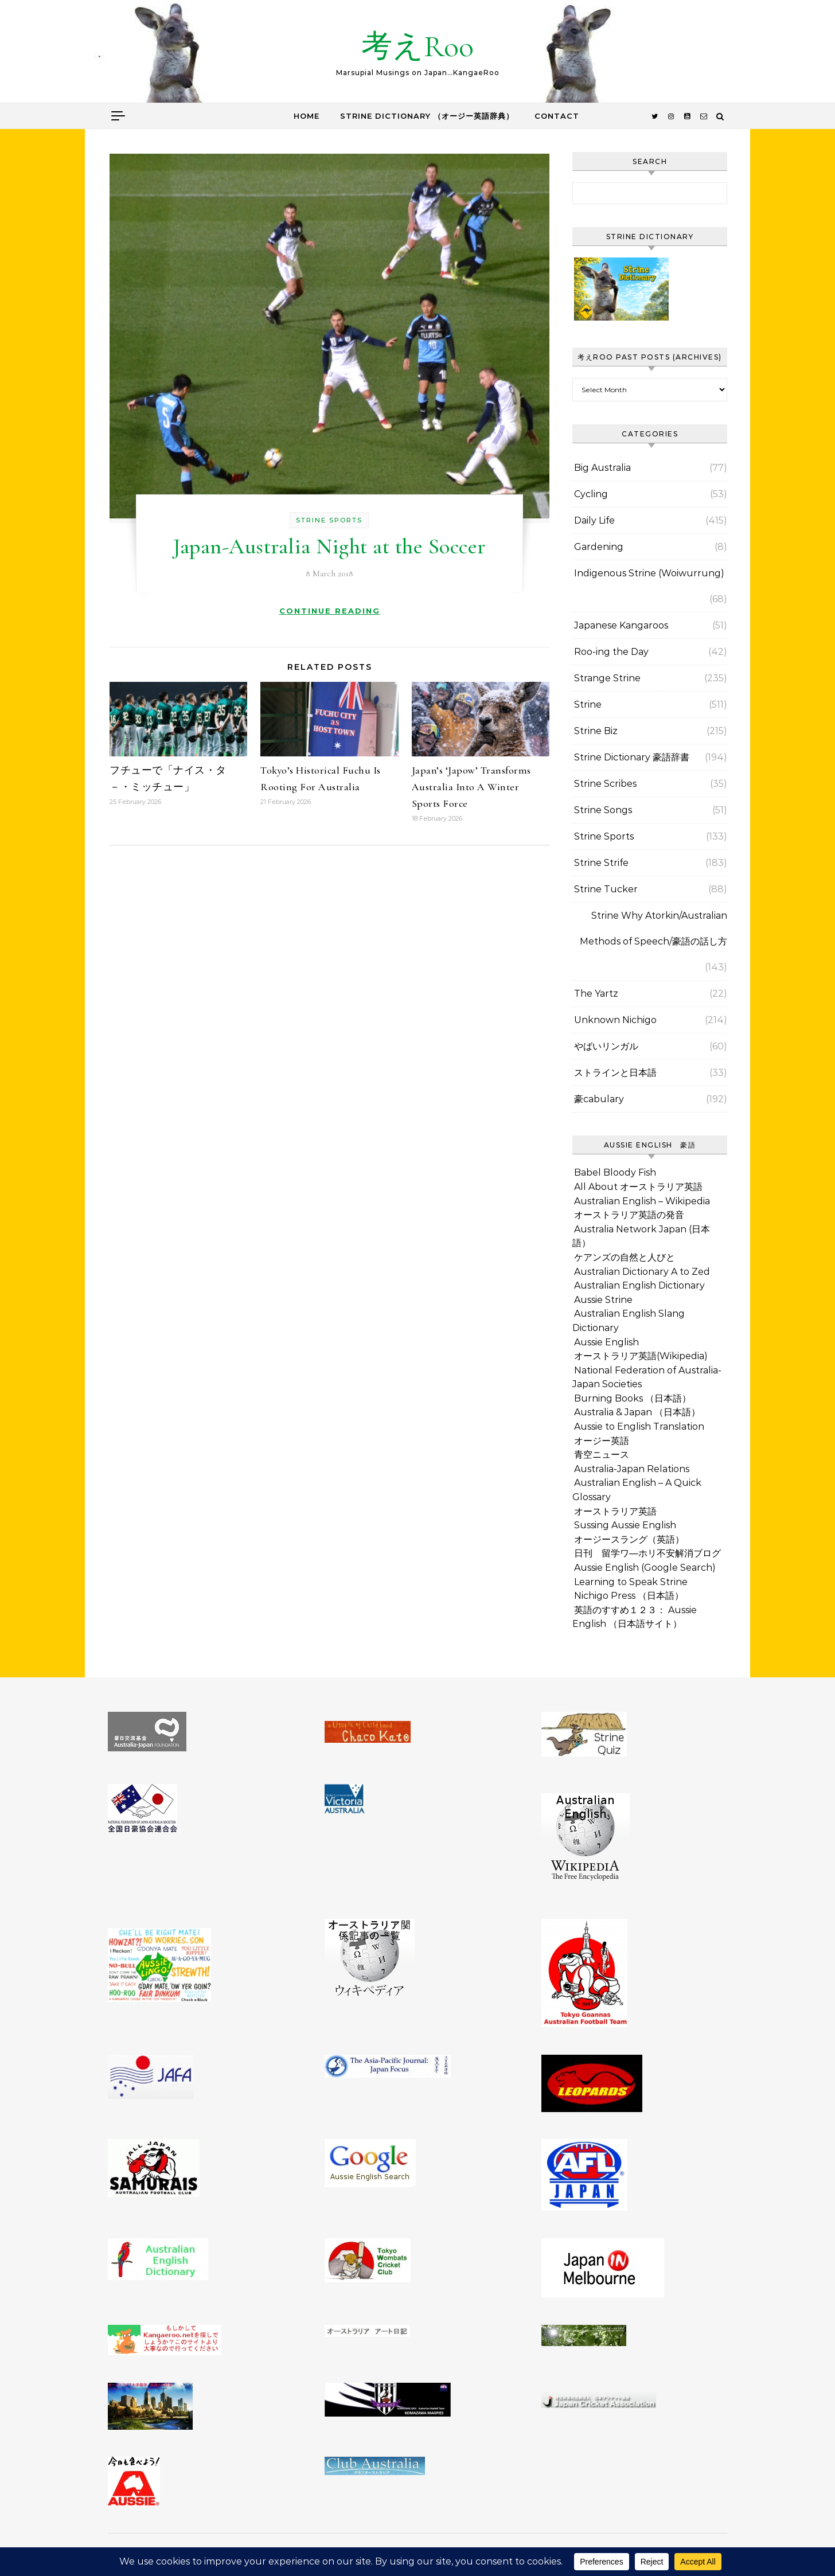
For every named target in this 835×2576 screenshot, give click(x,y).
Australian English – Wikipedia (642, 1201)
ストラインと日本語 (615, 1072)
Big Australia (602, 467)
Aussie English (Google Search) (645, 1567)
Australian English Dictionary (639, 1285)
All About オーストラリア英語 (638, 1186)
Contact (556, 115)
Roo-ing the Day (611, 651)
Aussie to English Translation (639, 1426)
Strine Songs (603, 810)
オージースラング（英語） (629, 1539)
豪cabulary (599, 1099)
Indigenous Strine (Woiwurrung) (649, 573)
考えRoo (417, 46)
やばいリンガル (606, 1046)
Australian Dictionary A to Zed (642, 1271)
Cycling (591, 494)
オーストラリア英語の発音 (629, 1214)
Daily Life (594, 520)
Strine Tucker (606, 889)
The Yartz (596, 993)
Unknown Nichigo (615, 1019)
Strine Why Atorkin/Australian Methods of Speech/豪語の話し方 (653, 928)
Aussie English (606, 1342)
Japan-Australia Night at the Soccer (329, 546)
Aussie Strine (603, 1299)
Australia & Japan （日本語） (637, 1412)
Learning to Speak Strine (631, 1581)
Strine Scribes (605, 783)
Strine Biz (596, 730)
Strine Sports (329, 520)
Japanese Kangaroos (621, 625)
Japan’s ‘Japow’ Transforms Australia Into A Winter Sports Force (471, 787)
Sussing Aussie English (625, 1525)
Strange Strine (607, 678)
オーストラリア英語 (615, 1511)
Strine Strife (601, 862)
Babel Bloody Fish (615, 1172)
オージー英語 (601, 1440)
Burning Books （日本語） (632, 1398)
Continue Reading (329, 610)
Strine (588, 704)
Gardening (598, 546)
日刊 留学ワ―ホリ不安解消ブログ (647, 1553)
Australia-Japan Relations (631, 1468)
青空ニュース (601, 1454)
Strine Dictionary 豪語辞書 (631, 757)
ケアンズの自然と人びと (624, 1257)
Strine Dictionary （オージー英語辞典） (427, 115)
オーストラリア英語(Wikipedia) (641, 1356)
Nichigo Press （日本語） (629, 1595)
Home (306, 115)
